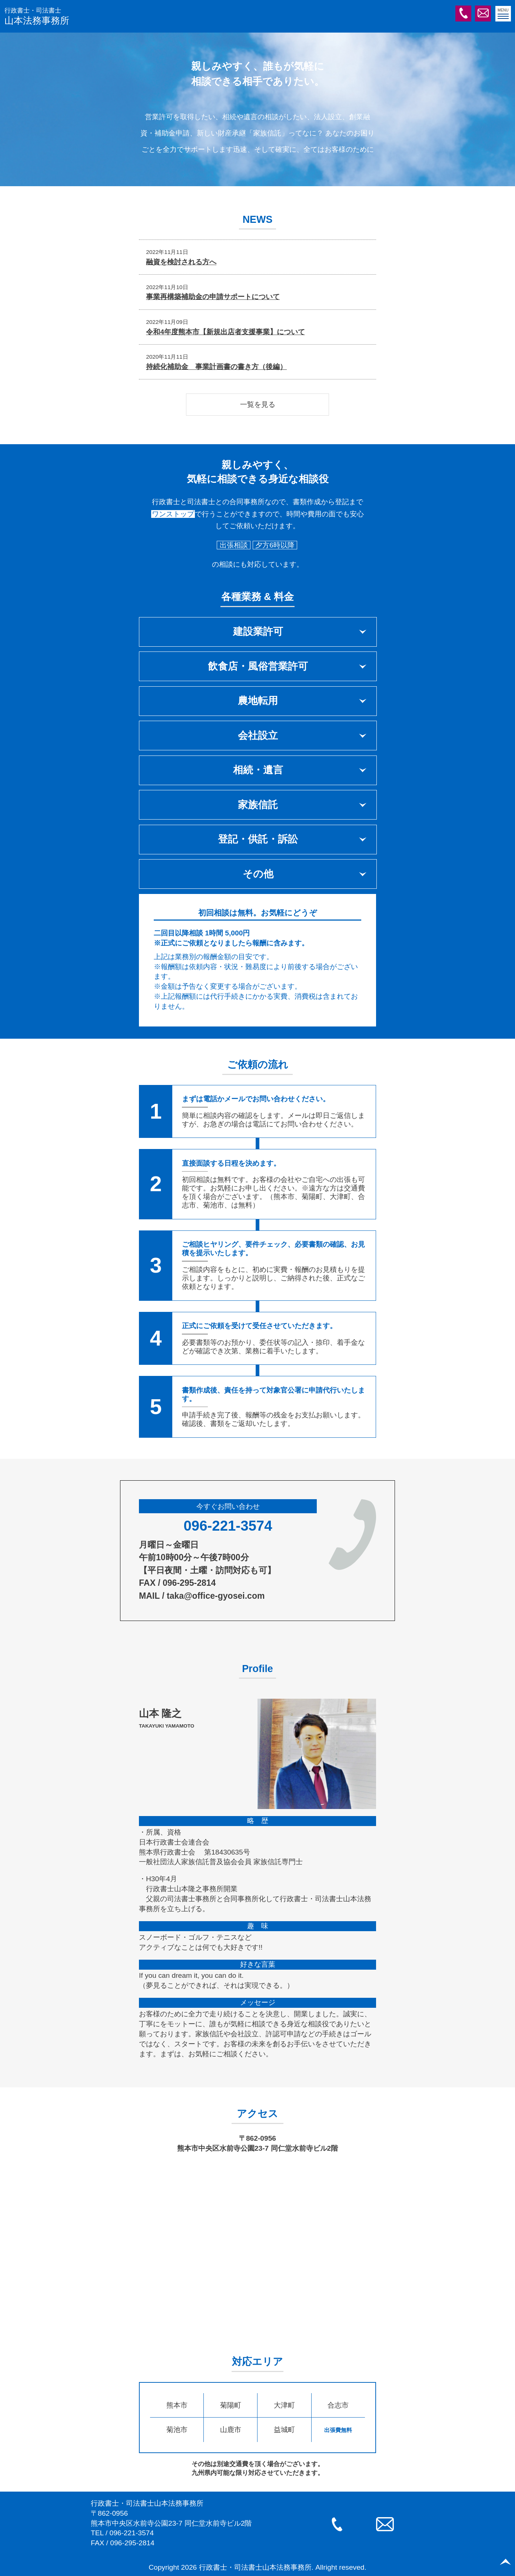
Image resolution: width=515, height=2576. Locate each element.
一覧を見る (257, 404)
